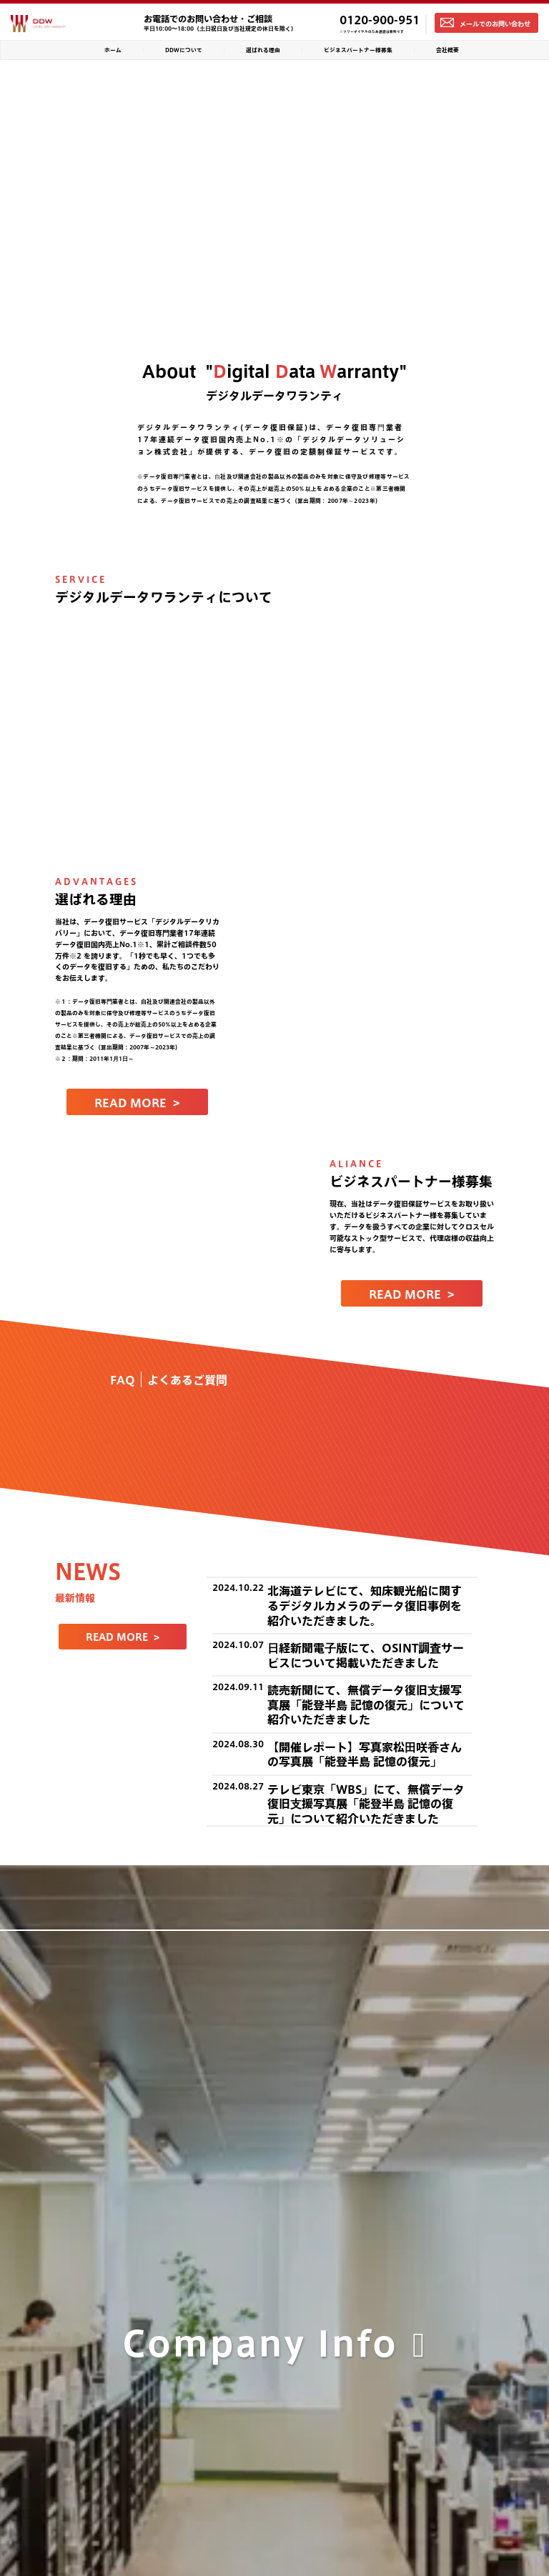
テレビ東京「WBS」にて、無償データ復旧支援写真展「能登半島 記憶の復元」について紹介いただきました (366, 1804)
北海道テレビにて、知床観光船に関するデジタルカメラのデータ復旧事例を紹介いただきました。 (364, 1605)
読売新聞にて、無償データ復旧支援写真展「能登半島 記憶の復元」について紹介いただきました (366, 1704)
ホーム (113, 50)
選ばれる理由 (263, 50)
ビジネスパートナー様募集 (358, 50)
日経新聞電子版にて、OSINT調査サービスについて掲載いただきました (365, 1654)
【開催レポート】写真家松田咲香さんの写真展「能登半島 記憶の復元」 (364, 1754)
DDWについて (183, 50)
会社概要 (447, 50)
